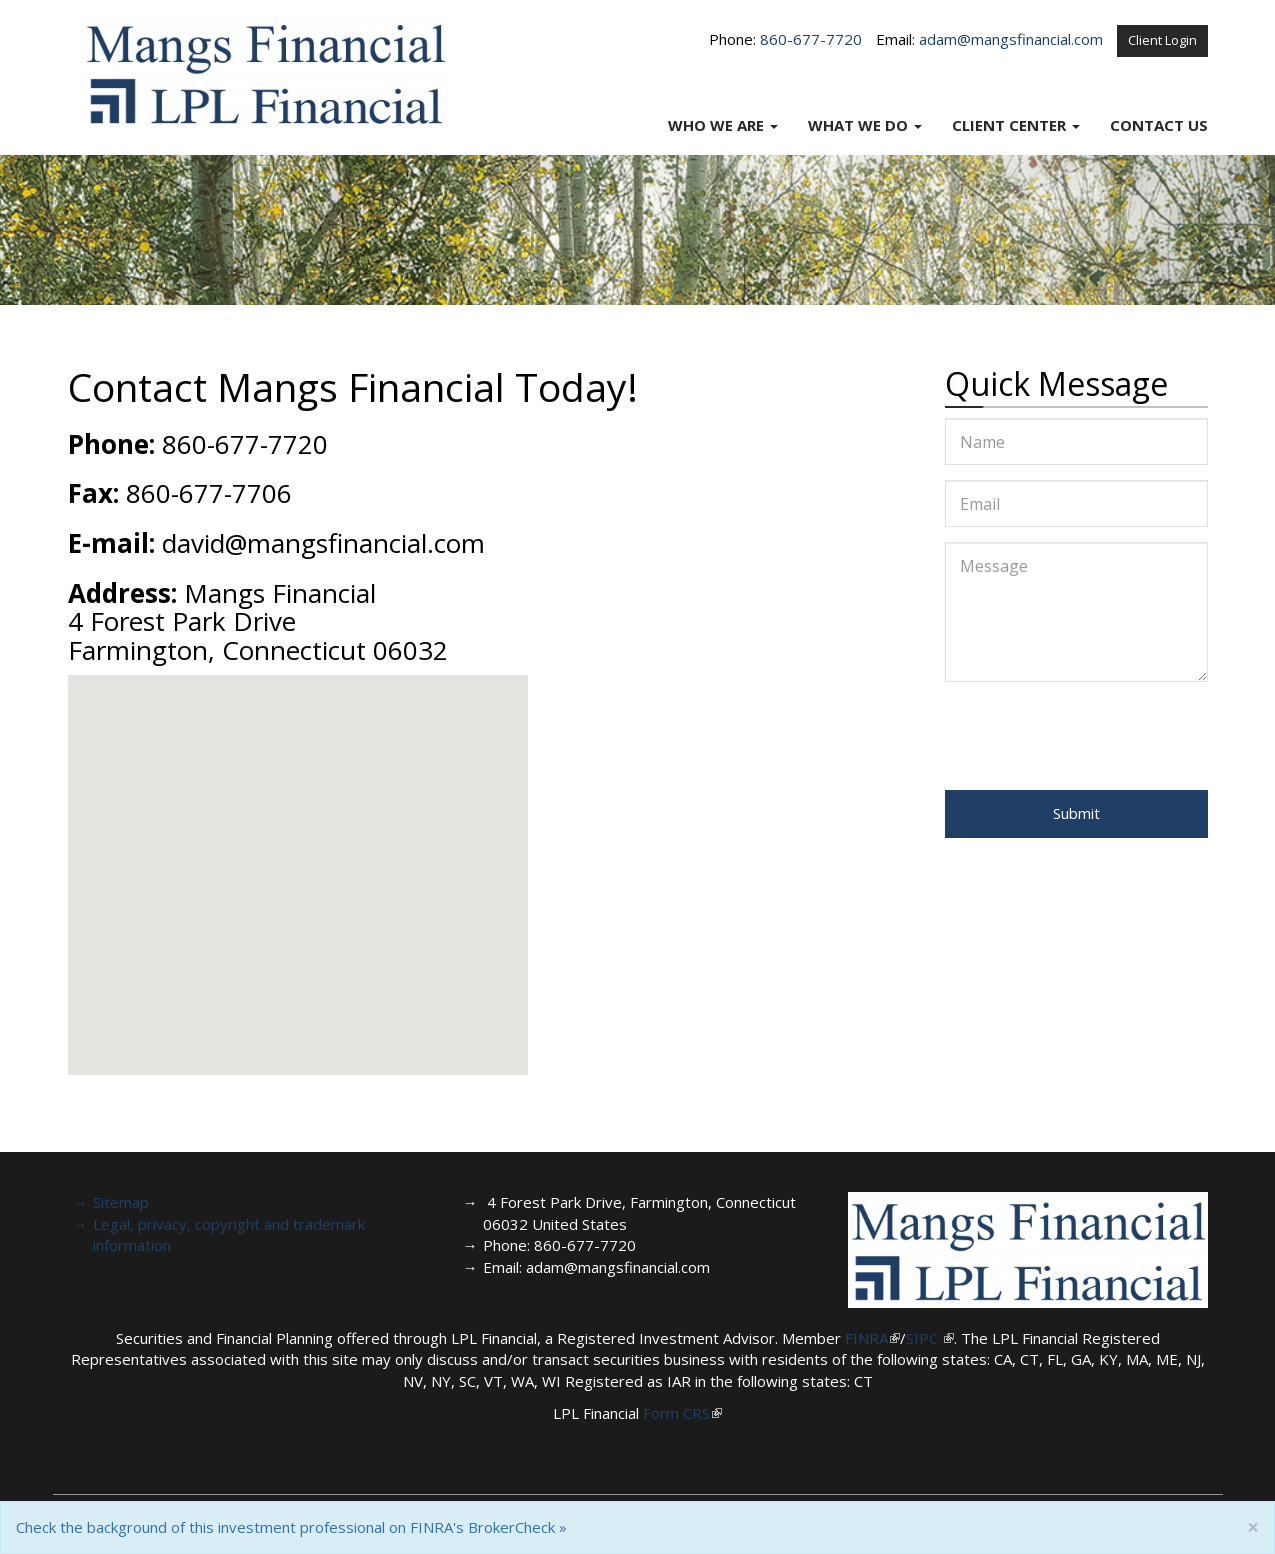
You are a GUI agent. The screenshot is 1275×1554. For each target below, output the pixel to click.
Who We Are (716, 125)
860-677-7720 (811, 39)
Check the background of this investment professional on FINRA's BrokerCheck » (291, 1527)
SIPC (924, 1338)
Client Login (1162, 40)
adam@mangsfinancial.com (1011, 39)
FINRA (866, 1338)
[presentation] (1097, 736)
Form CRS (676, 1413)
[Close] (1253, 1527)
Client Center (1009, 125)
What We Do (858, 125)
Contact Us (1159, 125)
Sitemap (121, 1202)
